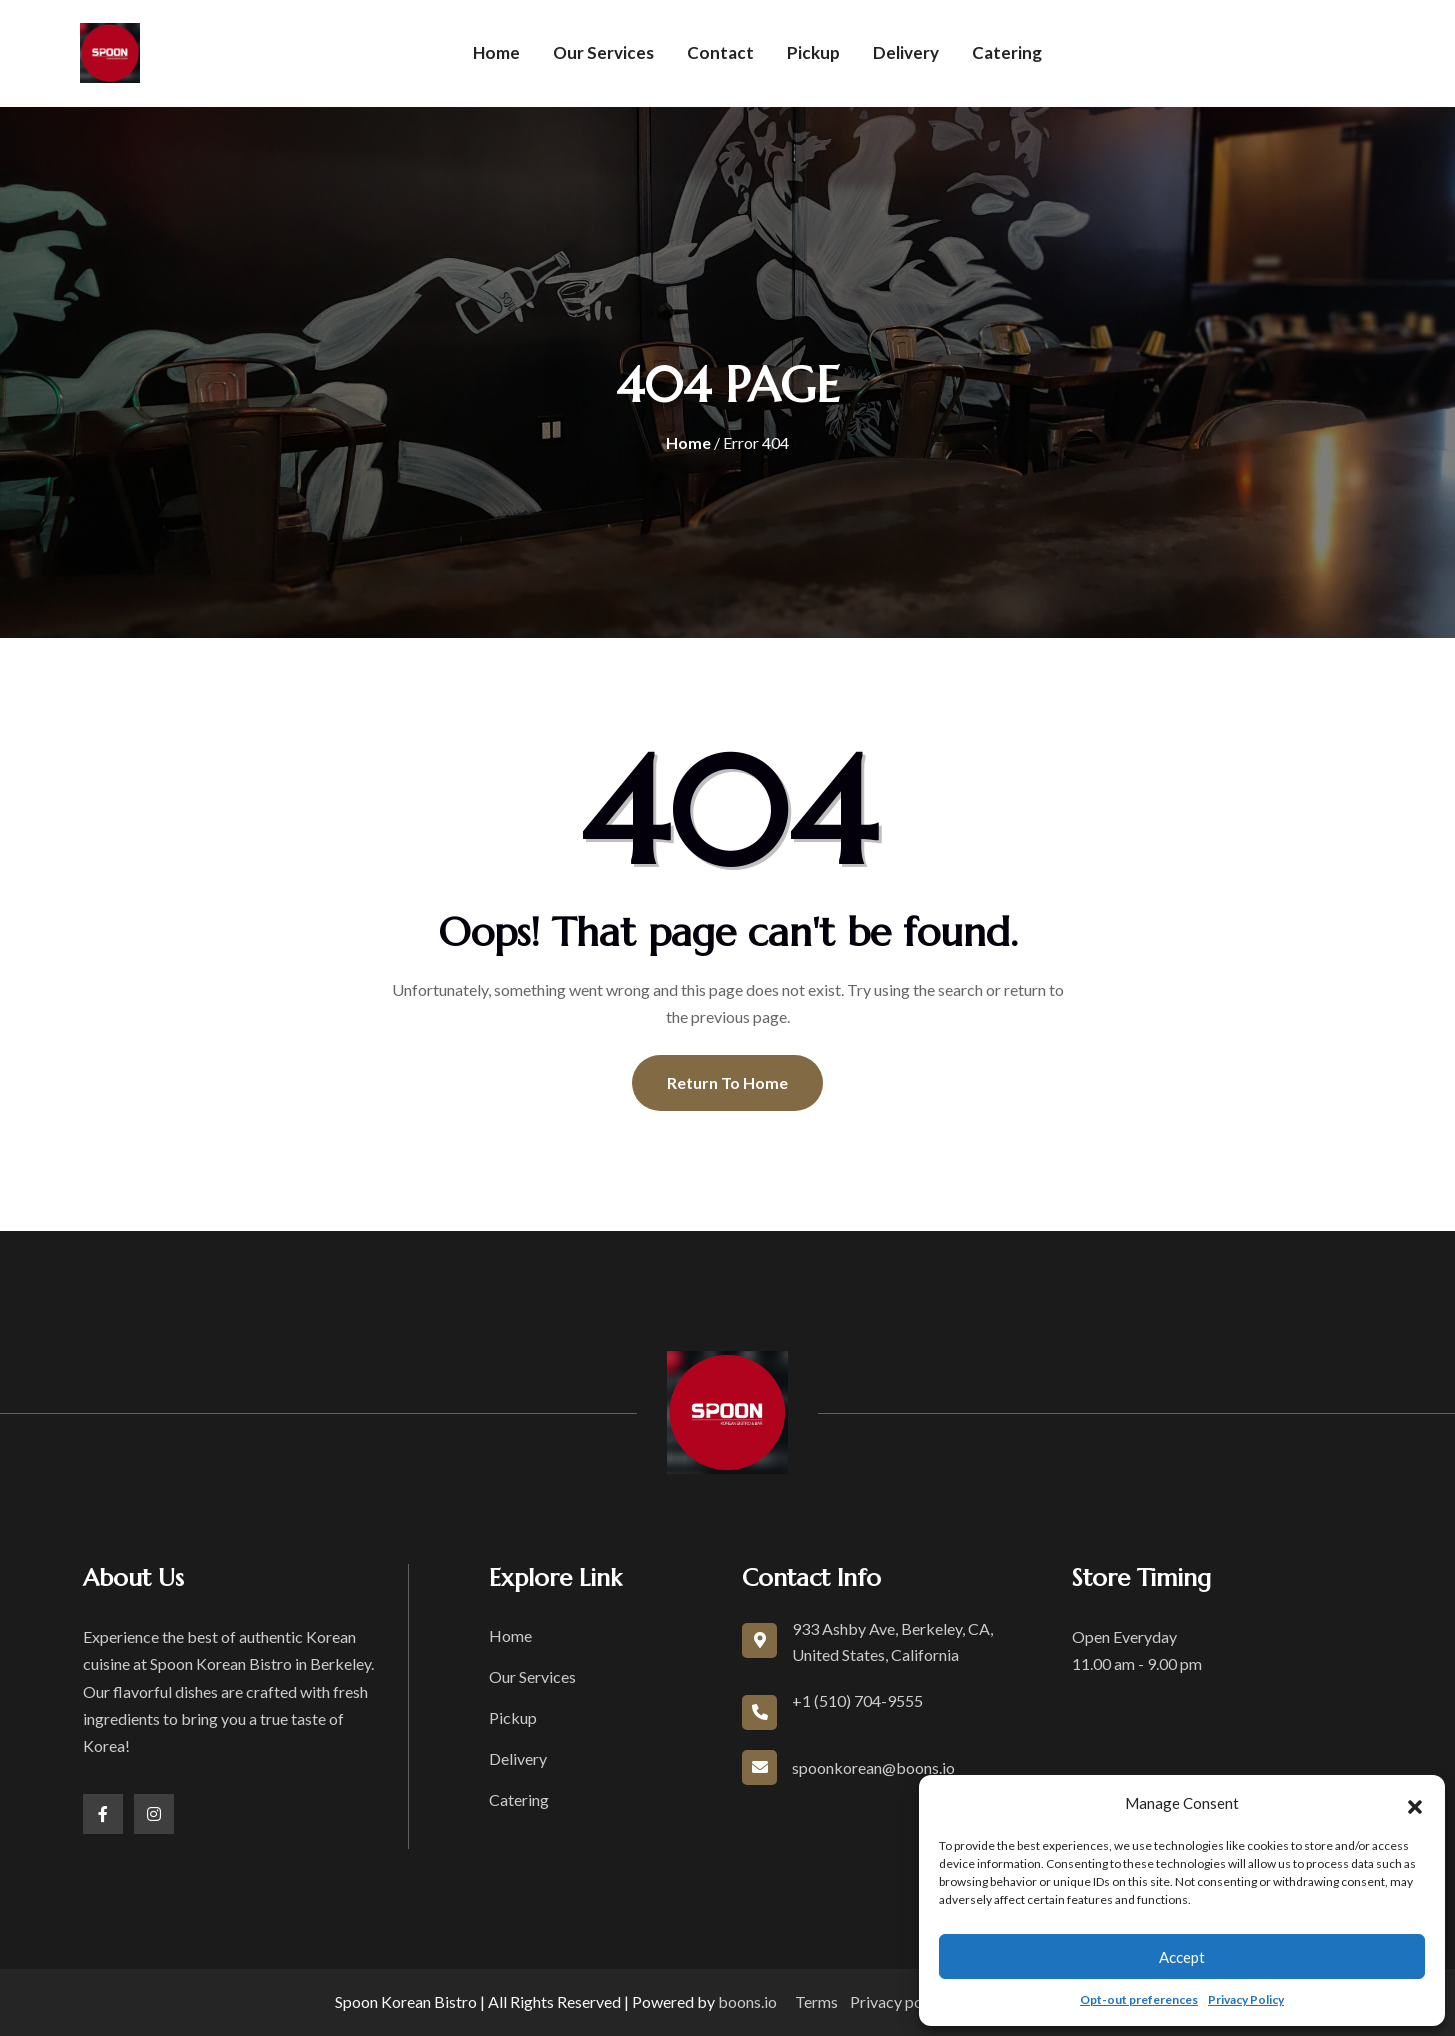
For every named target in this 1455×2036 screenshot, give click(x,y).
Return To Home (727, 1082)
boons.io (747, 2001)
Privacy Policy (1246, 1999)
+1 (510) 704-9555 (857, 1700)
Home (496, 52)
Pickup (813, 52)
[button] (1415, 1804)
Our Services (603, 52)
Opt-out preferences (1139, 1999)
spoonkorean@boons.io (873, 1767)
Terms (816, 2001)
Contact (720, 52)
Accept (1182, 1957)
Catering (1007, 52)
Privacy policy (898, 2001)
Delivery (906, 52)
